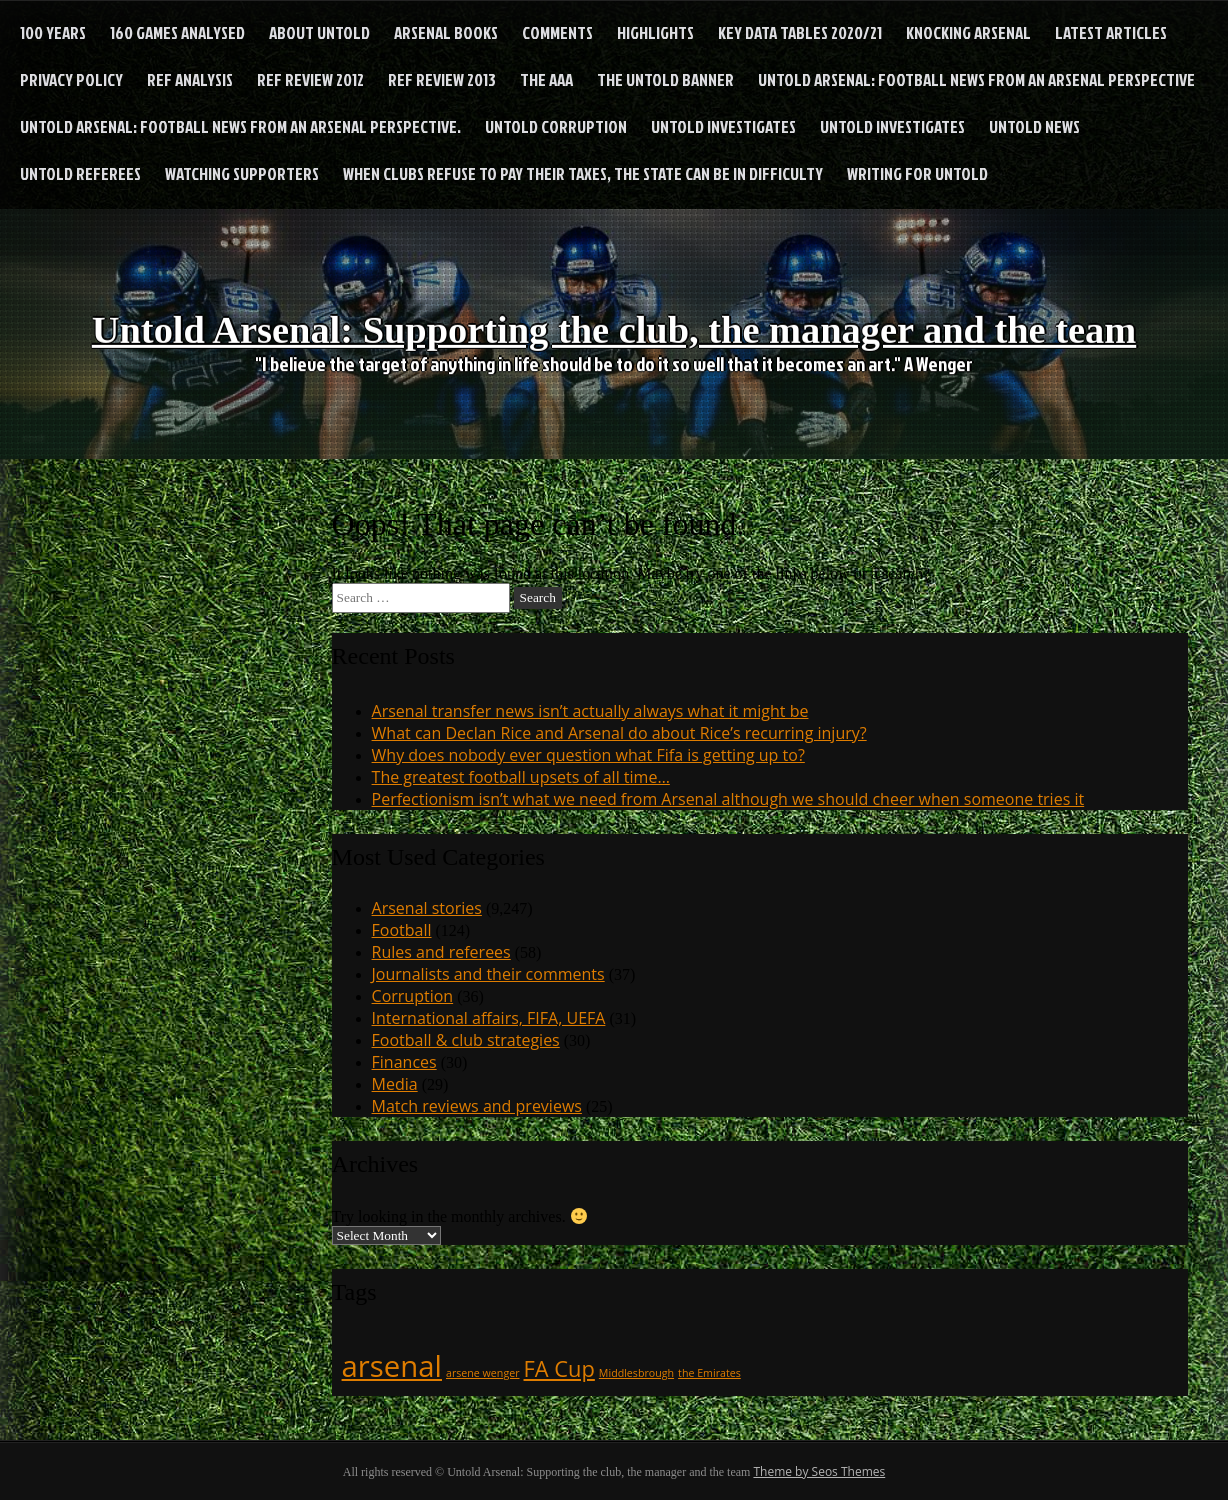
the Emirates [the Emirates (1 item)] (709, 1373)
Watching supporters (242, 173)
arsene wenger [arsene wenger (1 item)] (483, 1373)
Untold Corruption (556, 126)
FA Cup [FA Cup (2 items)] (559, 1368)
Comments (557, 32)
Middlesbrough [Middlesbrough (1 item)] (636, 1373)
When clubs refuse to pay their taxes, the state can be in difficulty (583, 173)
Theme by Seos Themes (819, 1471)
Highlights (655, 32)
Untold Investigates (723, 126)
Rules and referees (441, 952)
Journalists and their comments (488, 974)
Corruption (413, 996)
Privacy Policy (71, 79)
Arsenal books (446, 32)
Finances (404, 1062)
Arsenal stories (427, 908)
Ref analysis (190, 79)
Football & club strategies (466, 1040)
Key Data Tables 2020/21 (800, 32)
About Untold (319, 32)
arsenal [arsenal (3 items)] (392, 1366)
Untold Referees (80, 173)
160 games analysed (177, 32)
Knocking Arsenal (968, 32)
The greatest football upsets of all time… (521, 777)
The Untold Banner (665, 79)
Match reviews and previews (477, 1106)
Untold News (1034, 126)
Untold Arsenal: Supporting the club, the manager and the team (614, 321)
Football (402, 930)
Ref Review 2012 (310, 79)
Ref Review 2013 (442, 79)
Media (395, 1084)
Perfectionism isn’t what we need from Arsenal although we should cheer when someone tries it (728, 799)
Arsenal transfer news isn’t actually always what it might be (590, 711)
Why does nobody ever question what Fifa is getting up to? (588, 755)
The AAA (546, 79)
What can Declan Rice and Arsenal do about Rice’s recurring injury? (619, 733)
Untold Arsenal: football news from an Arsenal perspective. (240, 126)
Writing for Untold (917, 173)
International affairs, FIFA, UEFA (489, 1018)
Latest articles (1111, 32)
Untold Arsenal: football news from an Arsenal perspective (976, 79)
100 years (53, 32)
